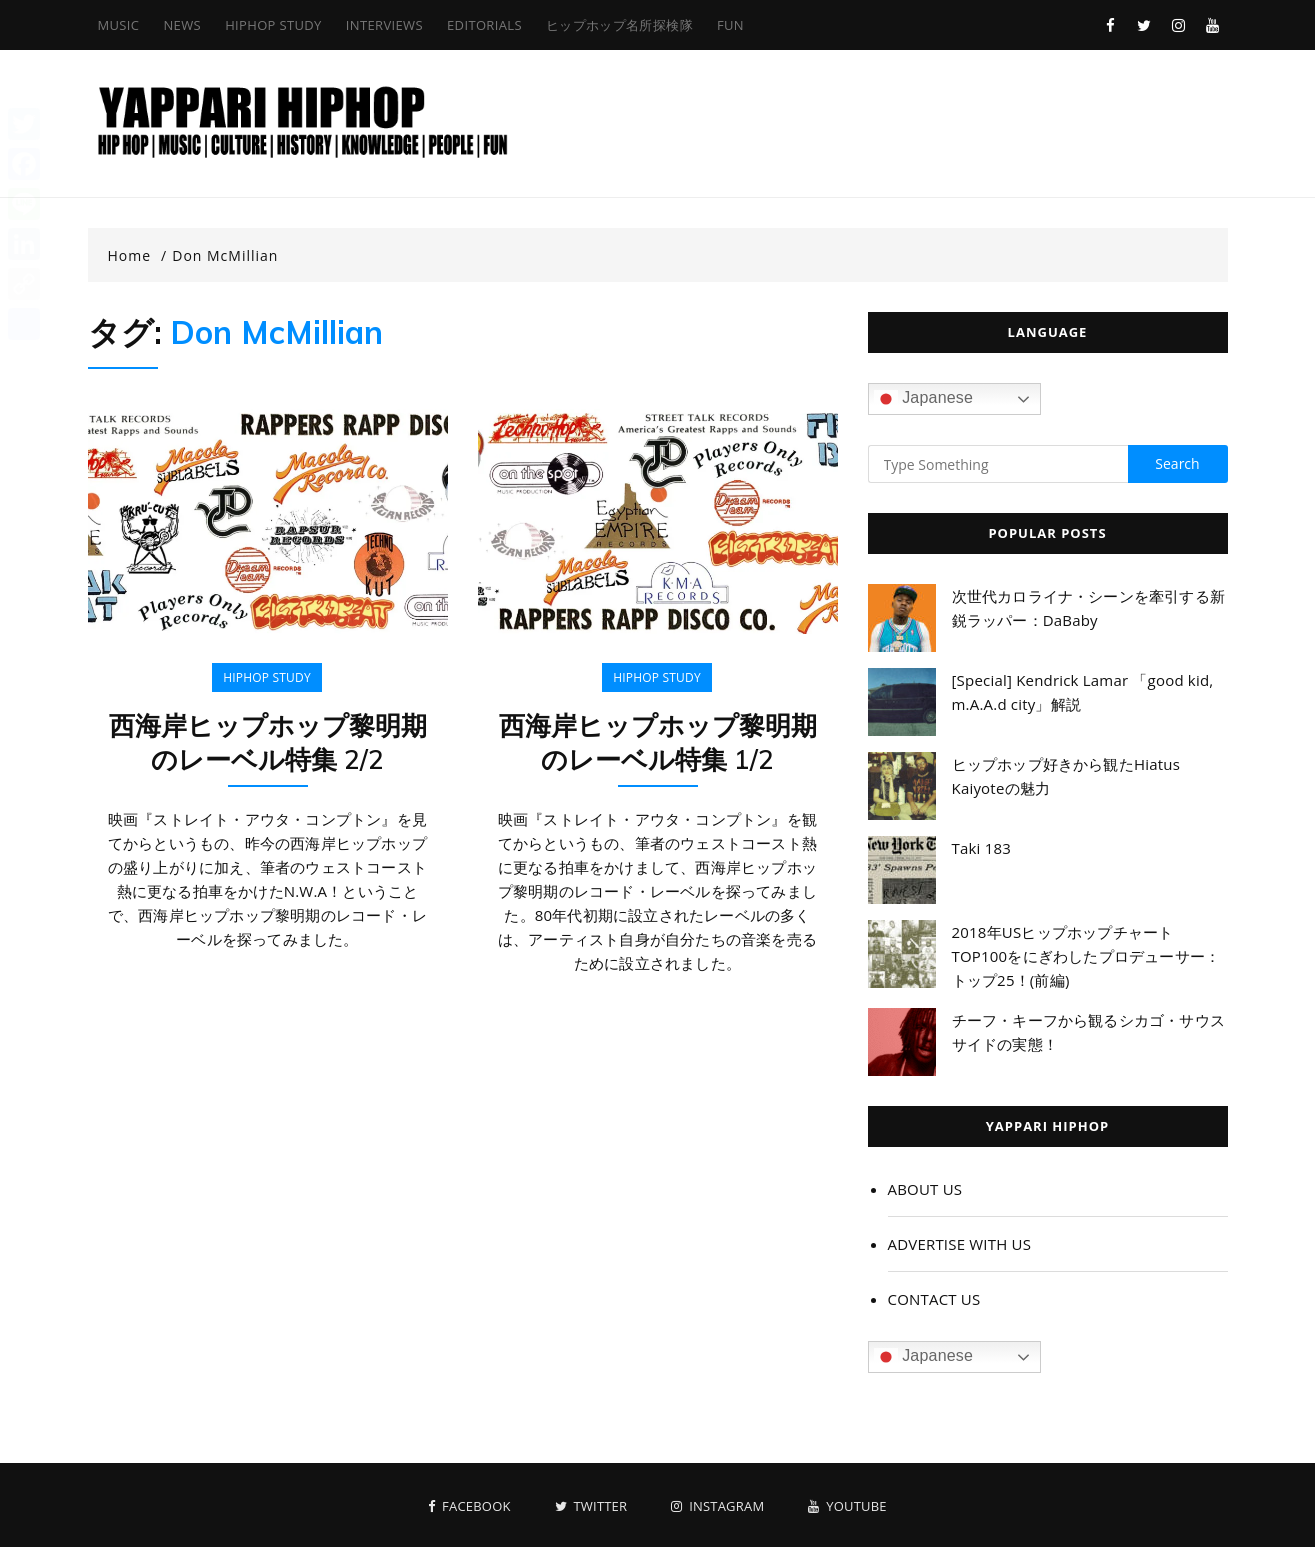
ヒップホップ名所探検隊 (619, 25)
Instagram (717, 1506)
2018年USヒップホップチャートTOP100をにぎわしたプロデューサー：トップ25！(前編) (1086, 956)
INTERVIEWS (384, 25)
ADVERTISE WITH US (960, 1244)
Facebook (469, 1506)
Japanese (924, 399)
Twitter (591, 1506)
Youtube (847, 1506)
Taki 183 (982, 848)
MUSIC (119, 25)
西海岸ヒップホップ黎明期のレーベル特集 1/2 (658, 742)
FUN (730, 25)
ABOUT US (925, 1189)
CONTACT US (934, 1299)
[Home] (138, 256)
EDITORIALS (484, 25)
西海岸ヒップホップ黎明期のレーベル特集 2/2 (268, 742)
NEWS (182, 25)
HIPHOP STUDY (273, 25)
